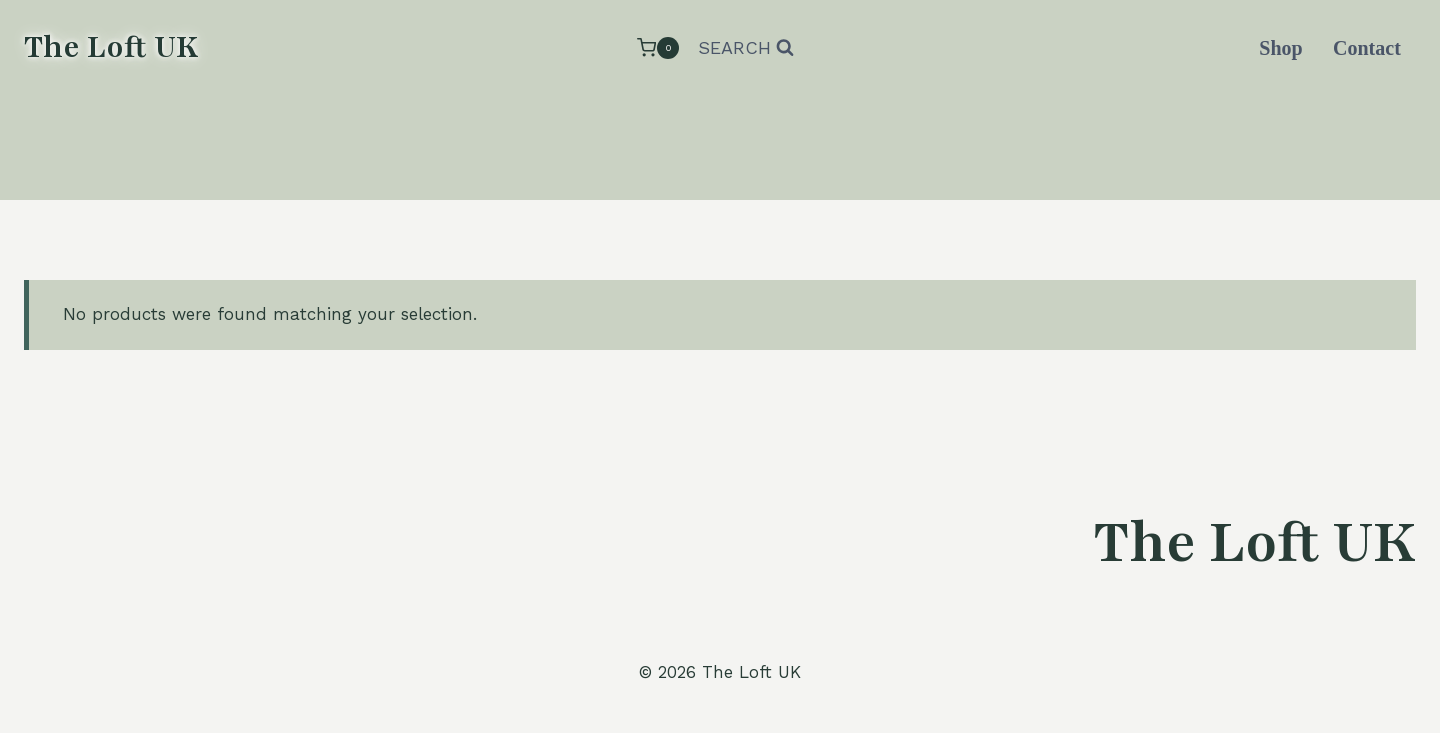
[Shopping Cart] (658, 47)
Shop (1280, 48)
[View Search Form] (746, 48)
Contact (1367, 48)
